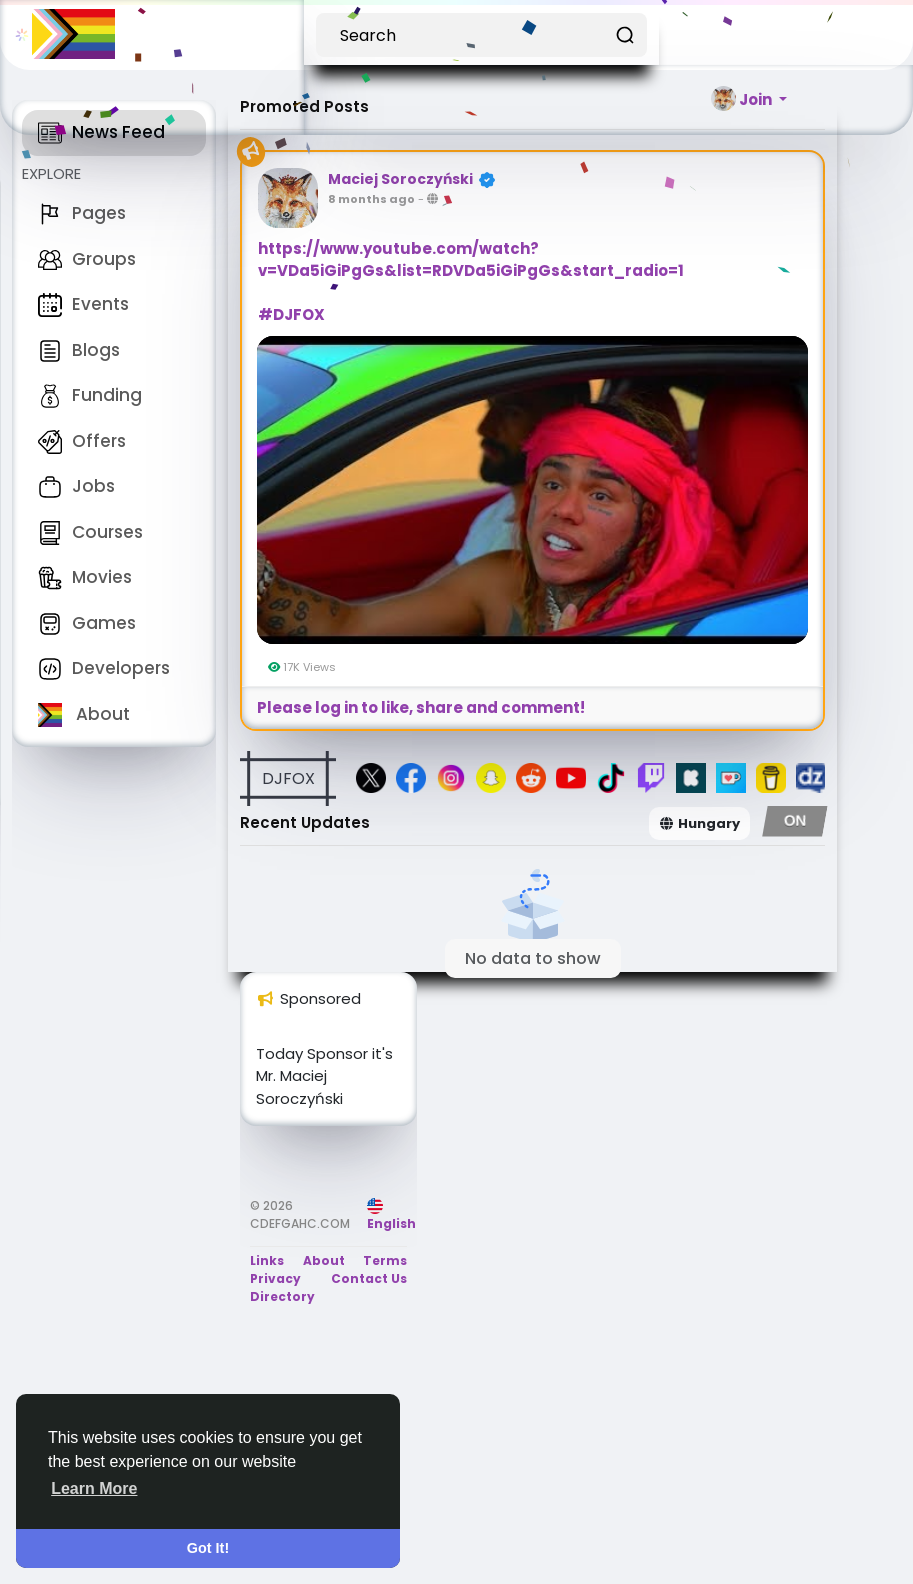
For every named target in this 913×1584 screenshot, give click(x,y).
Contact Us (369, 1278)
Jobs (76, 486)
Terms (385, 1260)
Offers (82, 441)
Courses (90, 532)
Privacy (275, 1278)
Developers (104, 668)
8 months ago (371, 199)
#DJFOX (291, 314)
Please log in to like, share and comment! (421, 707)
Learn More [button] (94, 1488)
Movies (85, 577)
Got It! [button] (208, 1548)
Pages (82, 213)
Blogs (79, 350)
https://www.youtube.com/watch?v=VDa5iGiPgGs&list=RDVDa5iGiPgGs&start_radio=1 (471, 259)
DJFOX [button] (288, 778)
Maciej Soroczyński (400, 179)
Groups (87, 259)
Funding (90, 395)
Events (83, 304)
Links (267, 1260)
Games (87, 623)
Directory (282, 1296)
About (84, 714)
